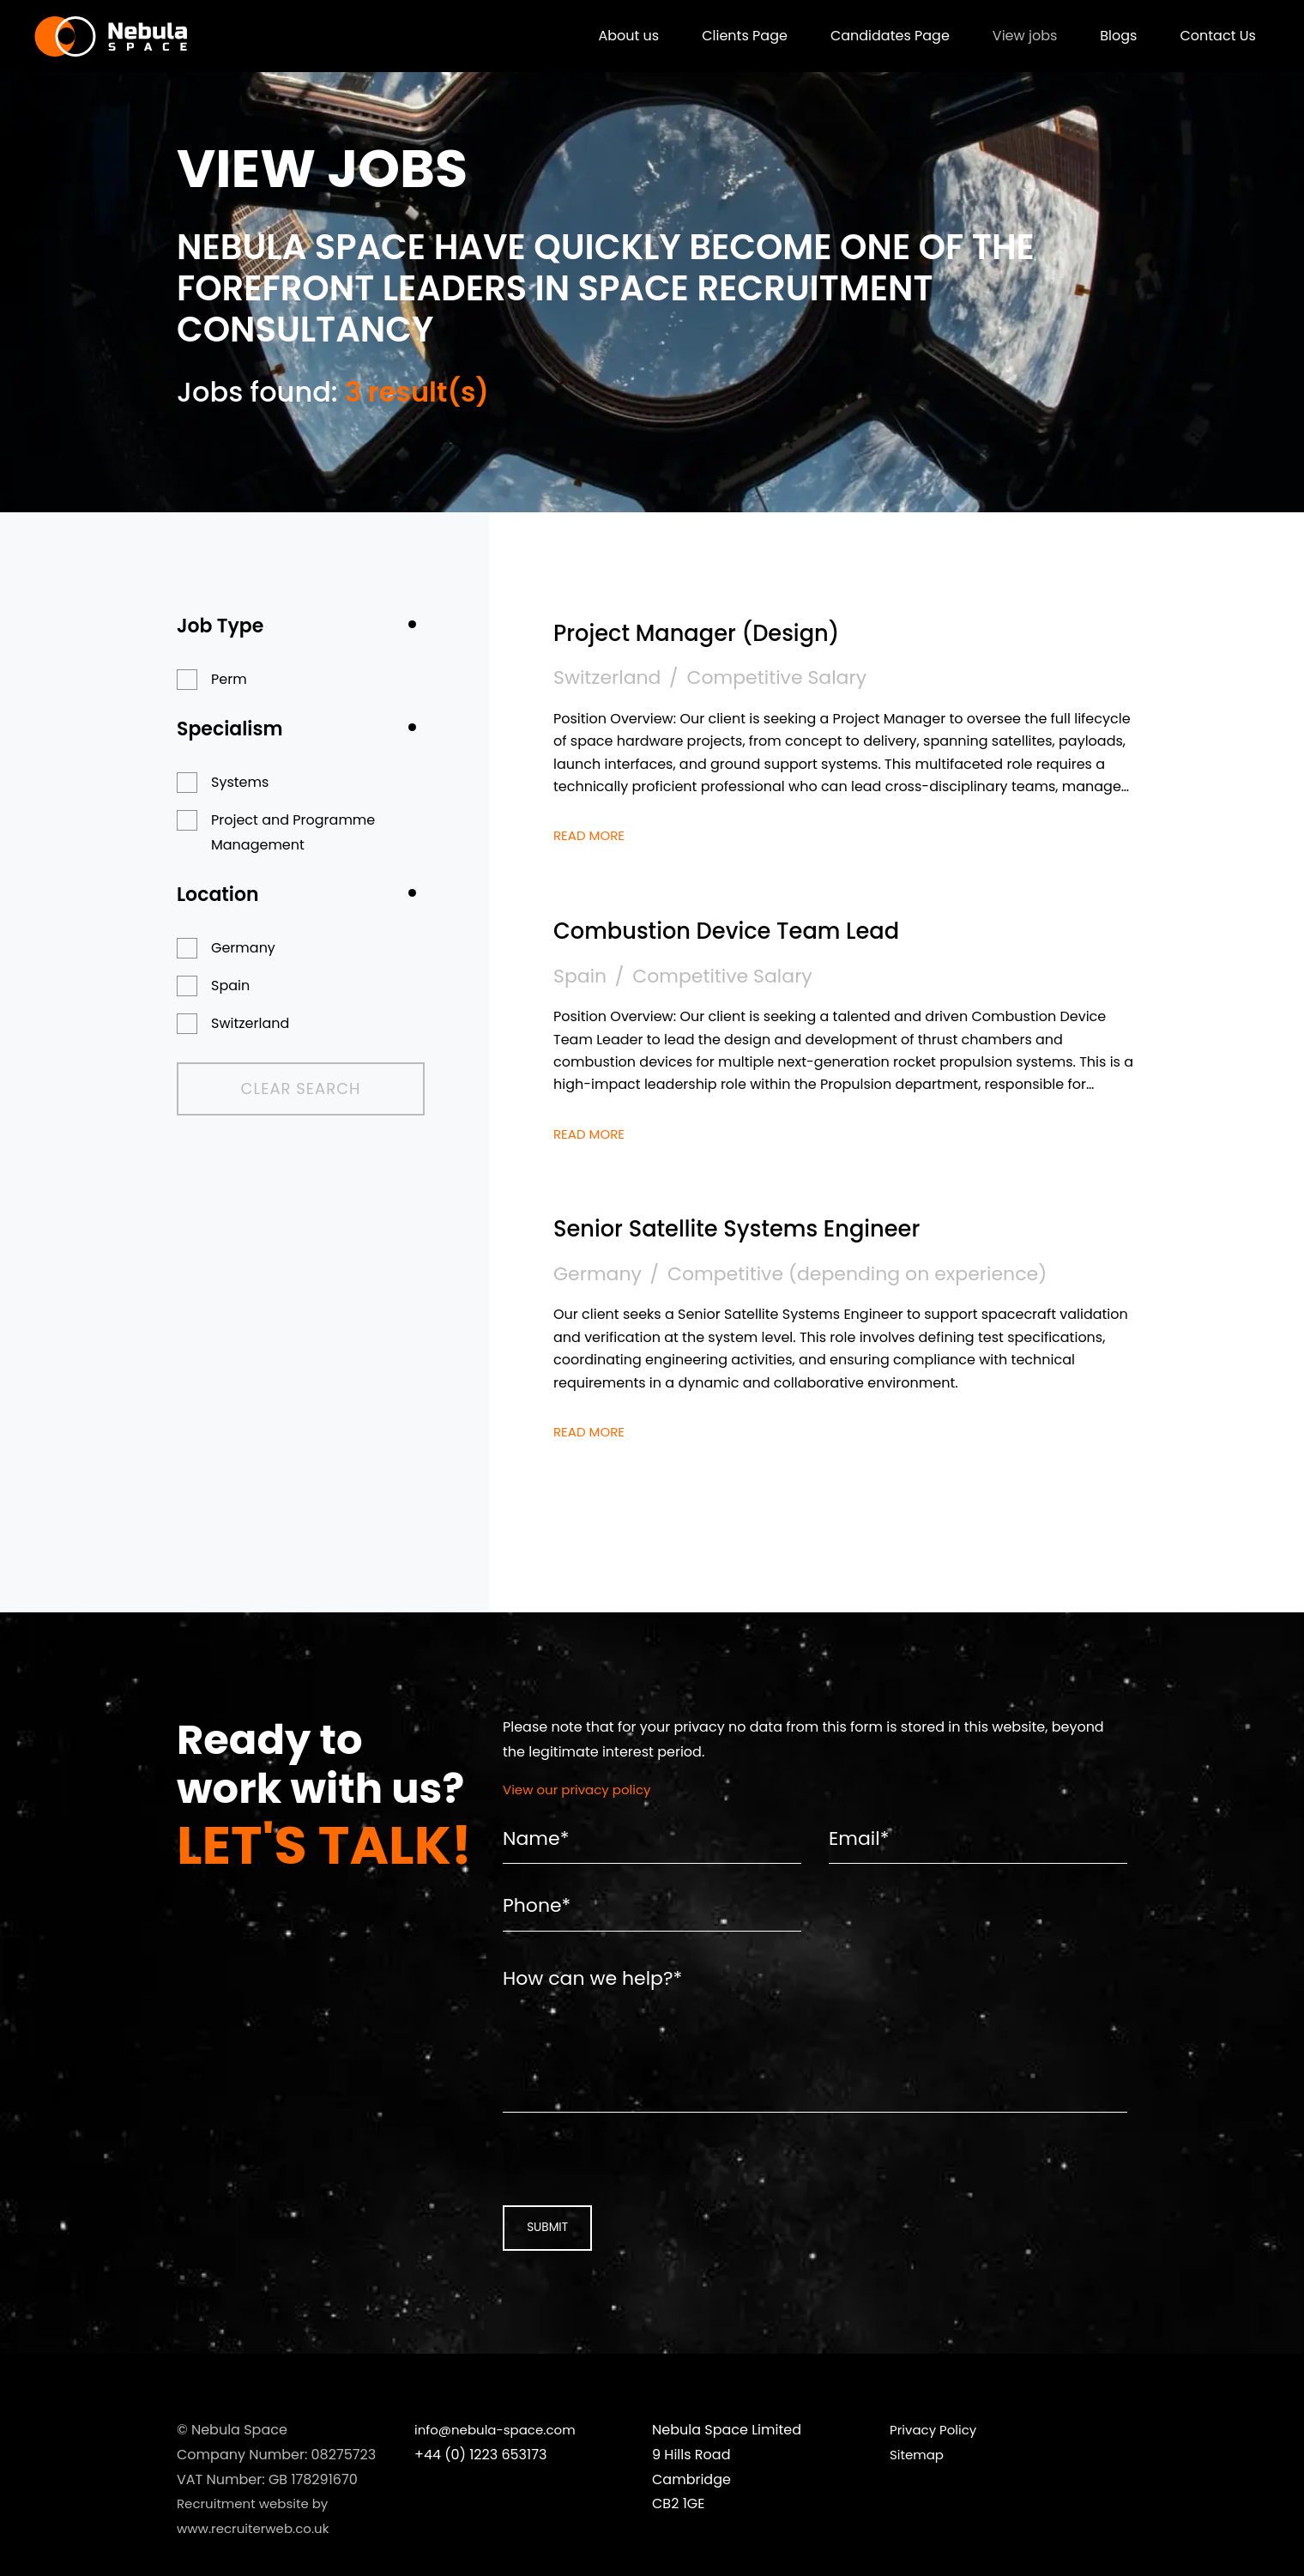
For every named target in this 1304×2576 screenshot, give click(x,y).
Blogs (1105, 38)
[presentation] (612, 2196)
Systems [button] (240, 782)
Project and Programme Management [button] (293, 832)
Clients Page (732, 38)
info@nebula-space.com (500, 2472)
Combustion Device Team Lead (769, 929)
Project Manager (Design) (731, 631)
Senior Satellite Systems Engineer (782, 1226)
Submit (540, 2267)
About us (616, 38)
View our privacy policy (582, 1789)
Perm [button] (229, 679)
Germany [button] (243, 948)
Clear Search (269, 1089)
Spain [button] (230, 985)
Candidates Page (877, 38)
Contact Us (1205, 38)
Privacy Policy (936, 2472)
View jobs (1012, 38)
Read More (591, 835)
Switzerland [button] (250, 1023)
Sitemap (918, 2496)
